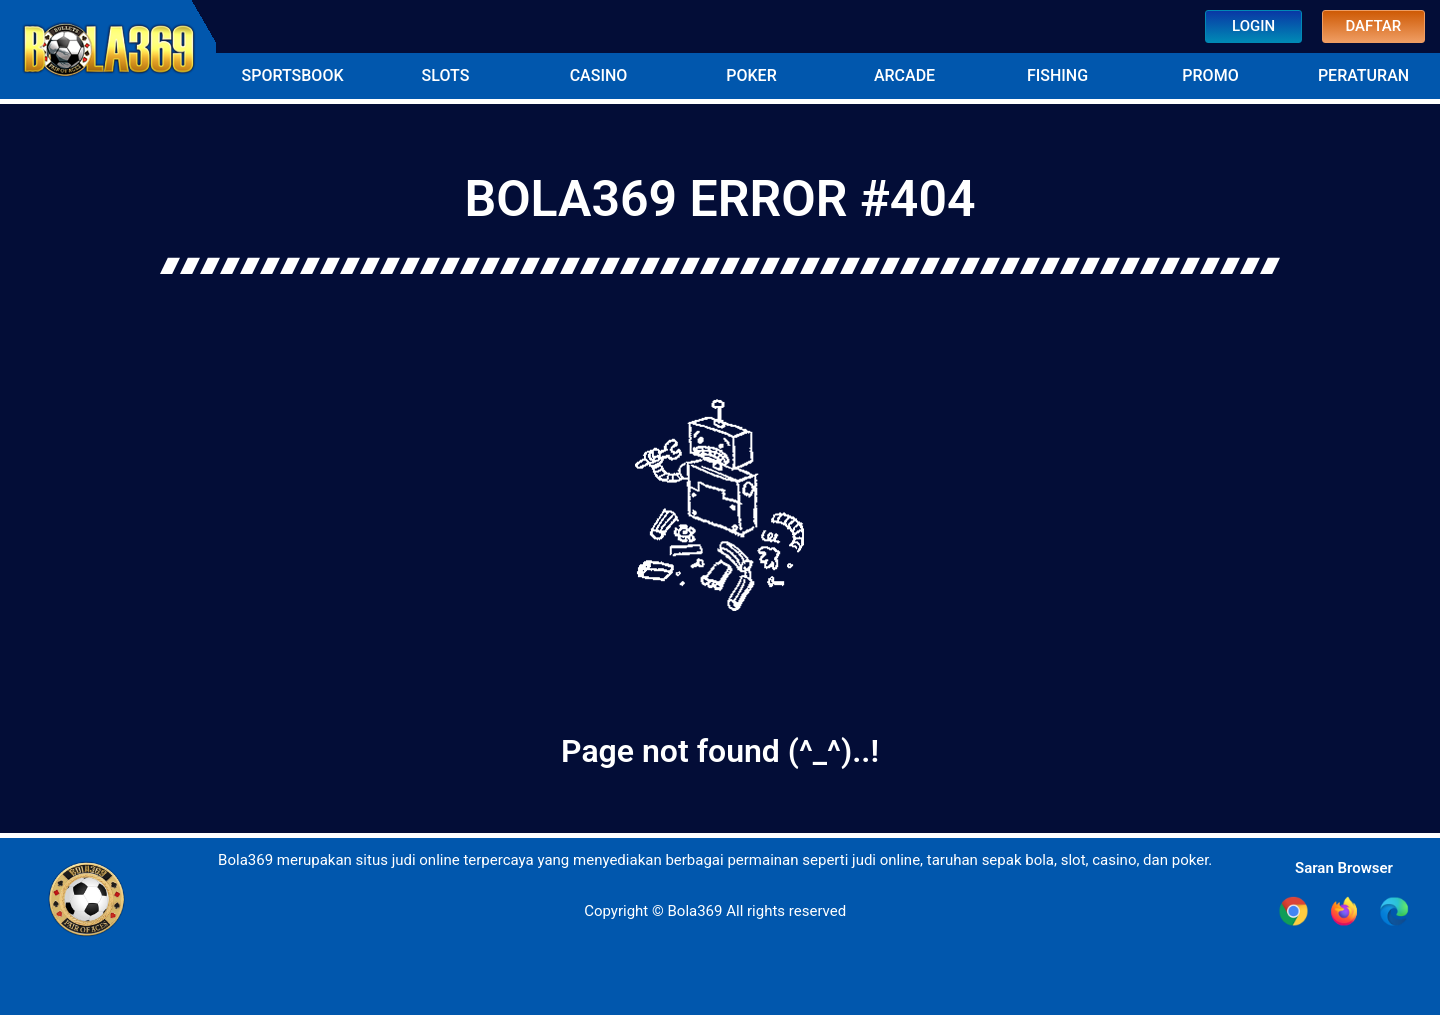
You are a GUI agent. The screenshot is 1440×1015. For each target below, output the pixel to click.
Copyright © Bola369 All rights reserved (715, 911)
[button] (292, 76)
